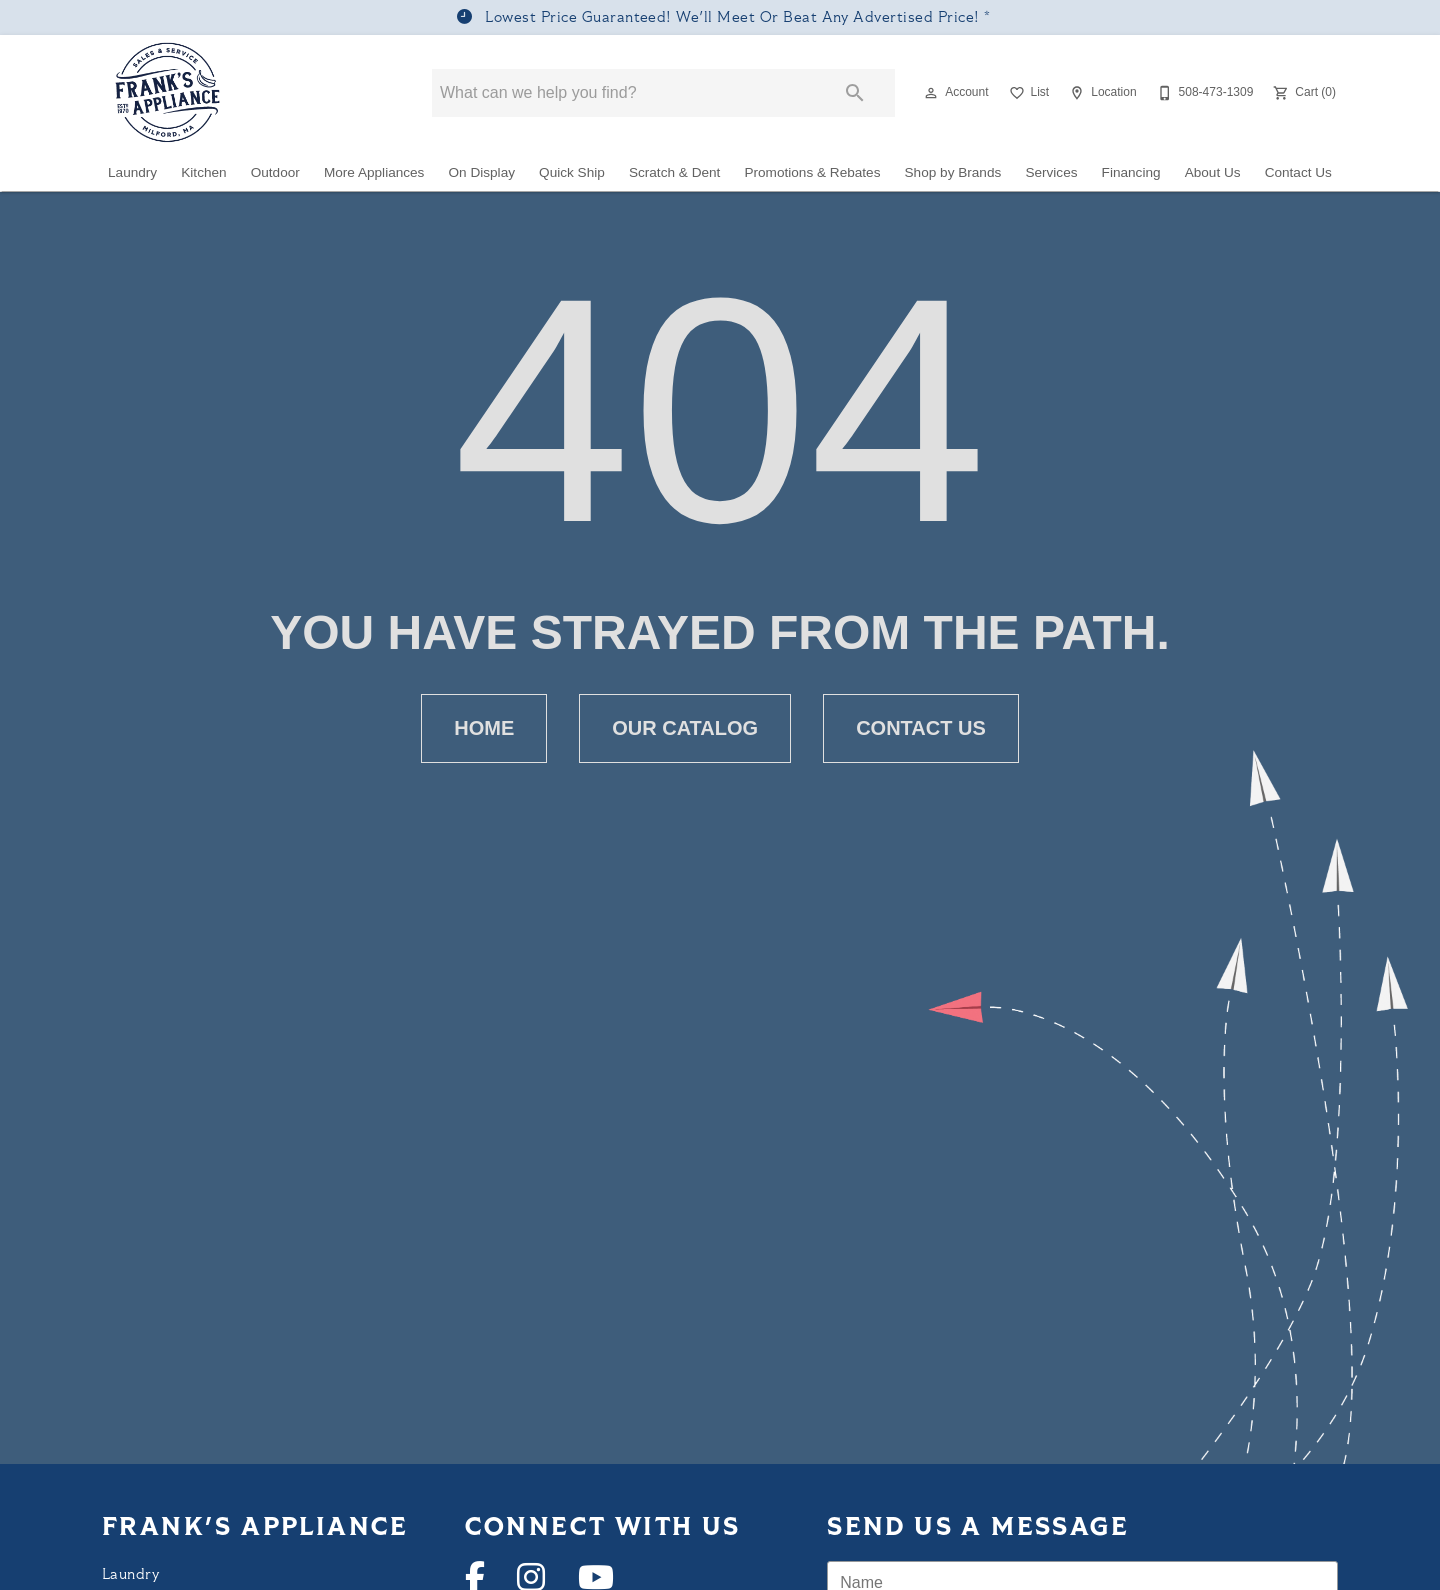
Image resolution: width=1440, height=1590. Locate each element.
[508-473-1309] (1203, 93)
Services (1051, 172)
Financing (1131, 172)
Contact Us (1298, 172)
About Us (1213, 172)
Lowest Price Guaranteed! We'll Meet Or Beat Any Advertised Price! (732, 18)
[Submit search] (855, 93)
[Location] (1100, 93)
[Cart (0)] (1302, 93)
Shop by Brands (953, 172)
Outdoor (275, 172)
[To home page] (168, 93)
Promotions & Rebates (812, 172)
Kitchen (203, 172)
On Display (482, 172)
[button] (931, 93)
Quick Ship (572, 172)
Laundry (132, 172)
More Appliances (374, 172)
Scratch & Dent (674, 172)
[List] (1027, 93)
